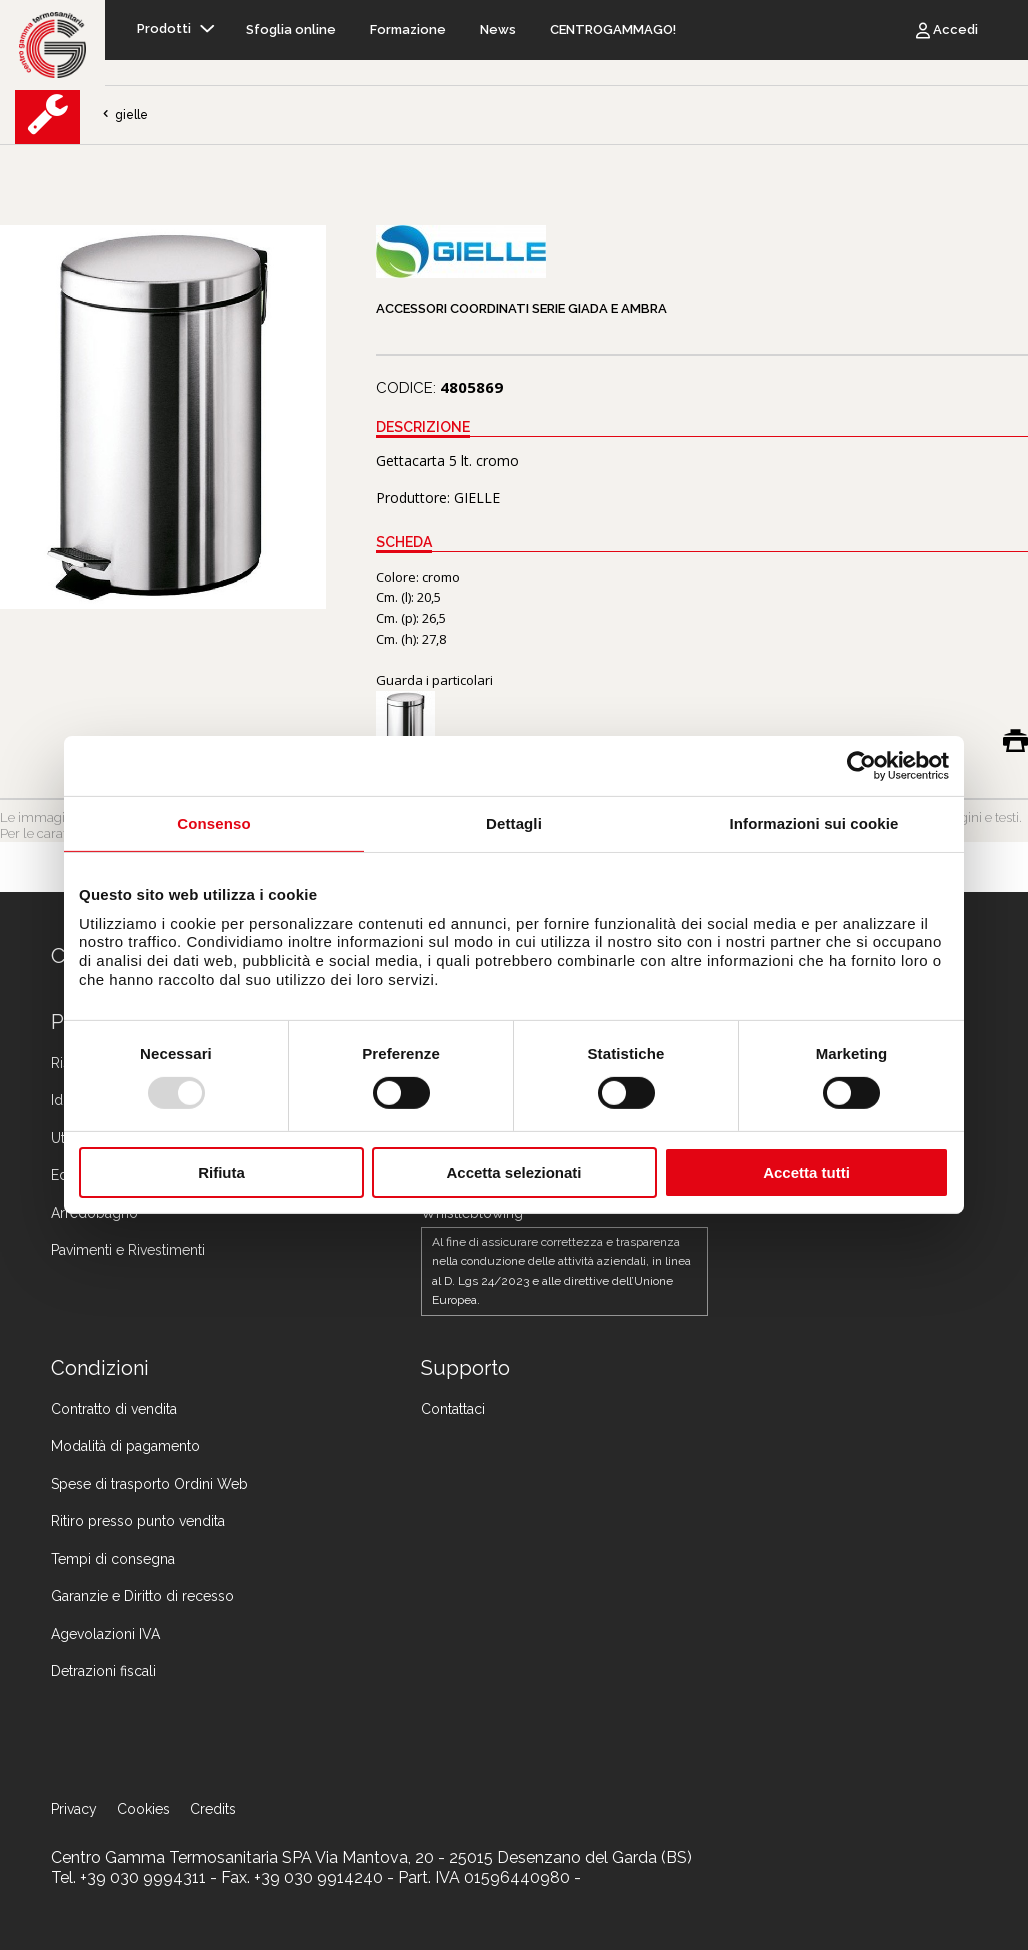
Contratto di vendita (114, 1409)
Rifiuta (221, 1172)
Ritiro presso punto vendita (138, 1521)
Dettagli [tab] (514, 823)
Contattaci (453, 1409)
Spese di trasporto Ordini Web (149, 1484)
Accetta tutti (806, 1172)
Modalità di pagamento (125, 1446)
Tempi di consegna (113, 1559)
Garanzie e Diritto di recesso (142, 1596)
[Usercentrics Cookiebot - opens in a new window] (861, 766)
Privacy (74, 1809)
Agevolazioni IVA (105, 1634)
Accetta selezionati (513, 1172)
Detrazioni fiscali (103, 1671)
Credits (213, 1809)
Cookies (143, 1809)
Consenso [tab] (213, 823)
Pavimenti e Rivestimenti (128, 1250)
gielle (124, 115)
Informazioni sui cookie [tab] (814, 823)
